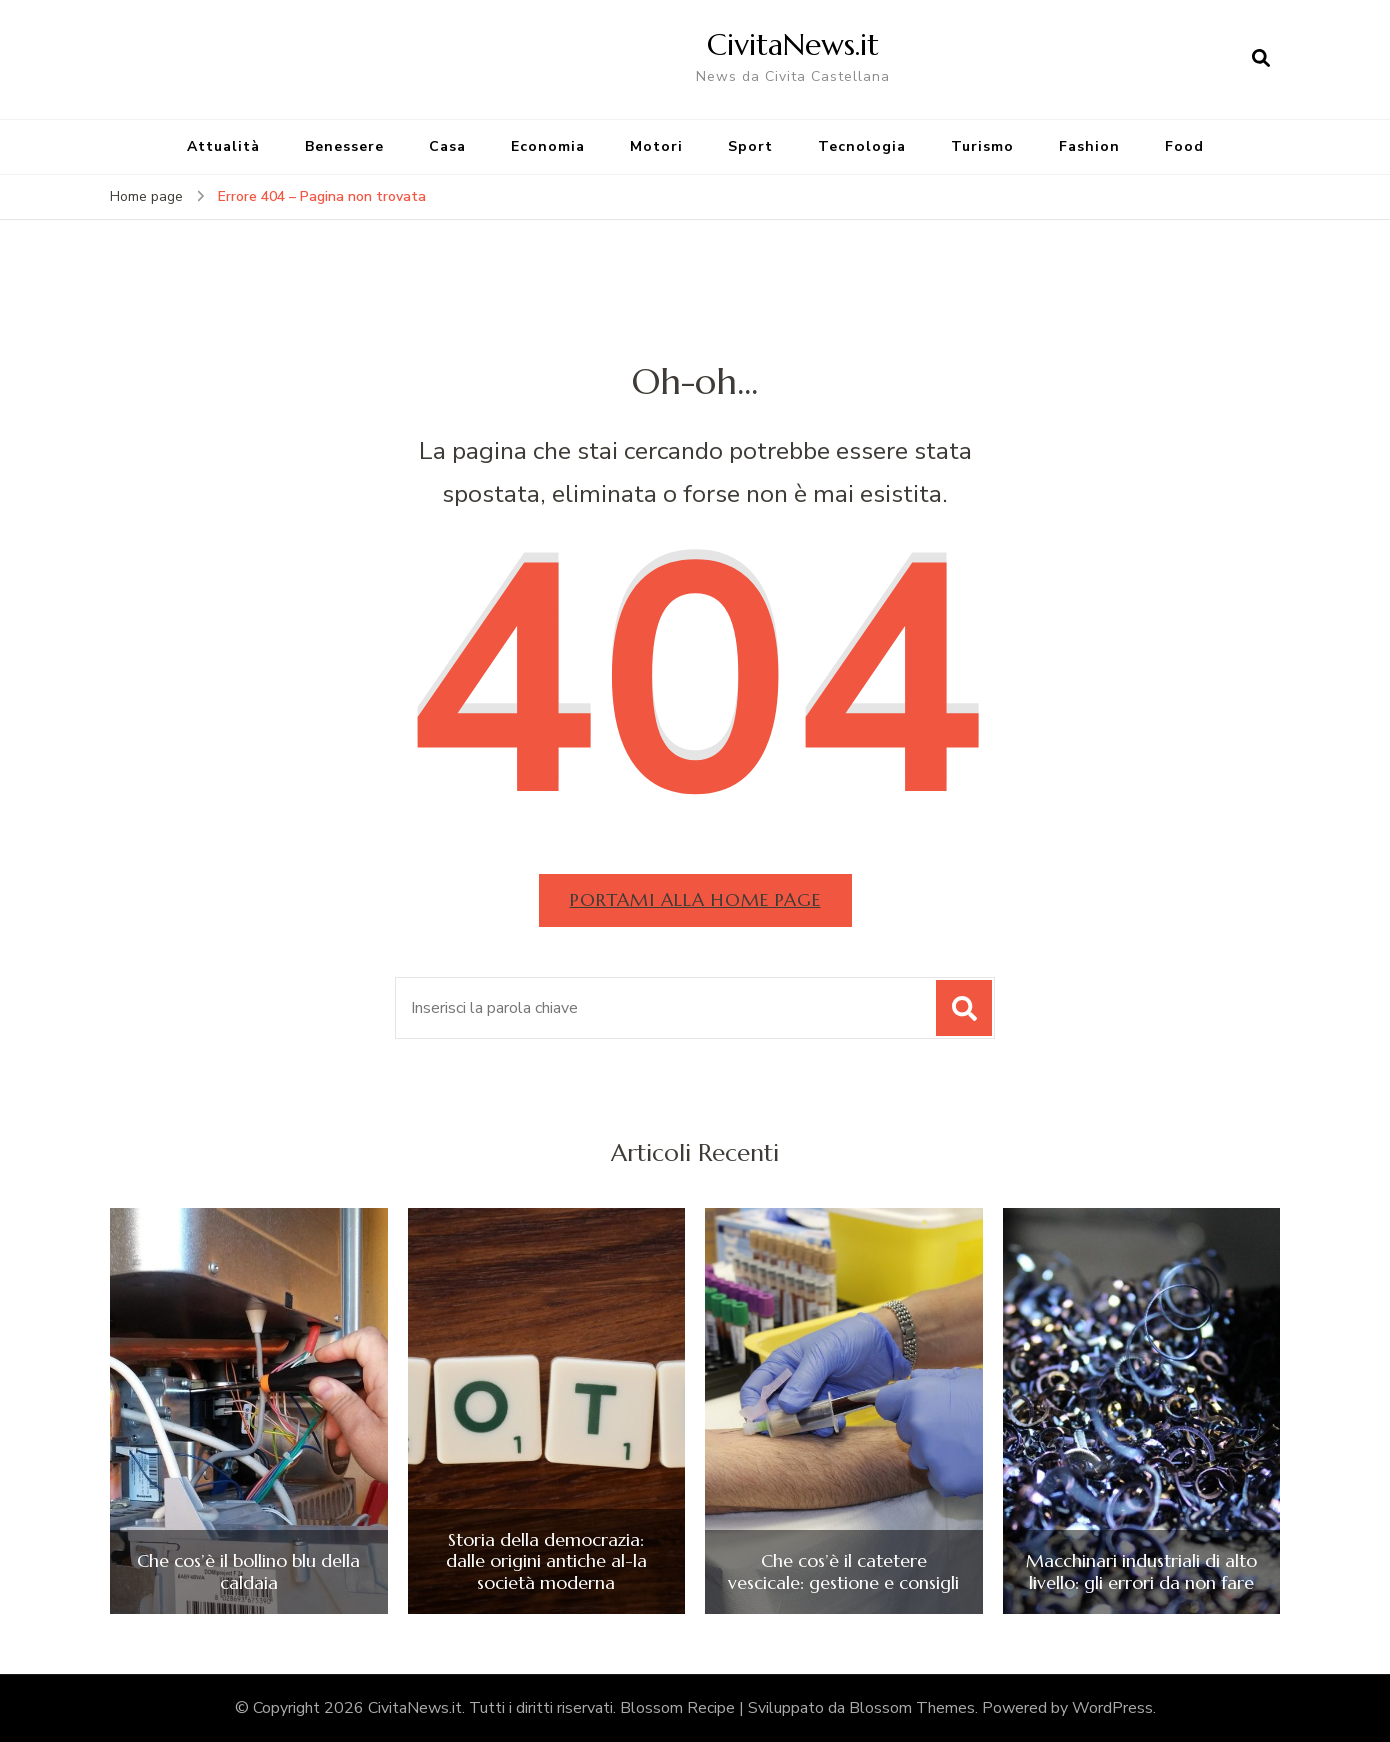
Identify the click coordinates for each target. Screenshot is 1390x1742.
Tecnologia (862, 146)
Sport (750, 146)
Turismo (982, 146)
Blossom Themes (912, 1708)
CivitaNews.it (793, 44)
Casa (447, 146)
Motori (656, 146)
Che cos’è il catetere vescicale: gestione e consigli (843, 1571)
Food (1184, 146)
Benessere (344, 146)
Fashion (1089, 146)
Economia (548, 146)
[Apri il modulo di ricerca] (1261, 59)
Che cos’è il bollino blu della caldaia (248, 1571)
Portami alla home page (695, 899)
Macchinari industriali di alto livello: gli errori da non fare (1141, 1571)
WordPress (1112, 1708)
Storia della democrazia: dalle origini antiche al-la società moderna (546, 1561)
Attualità (223, 146)
